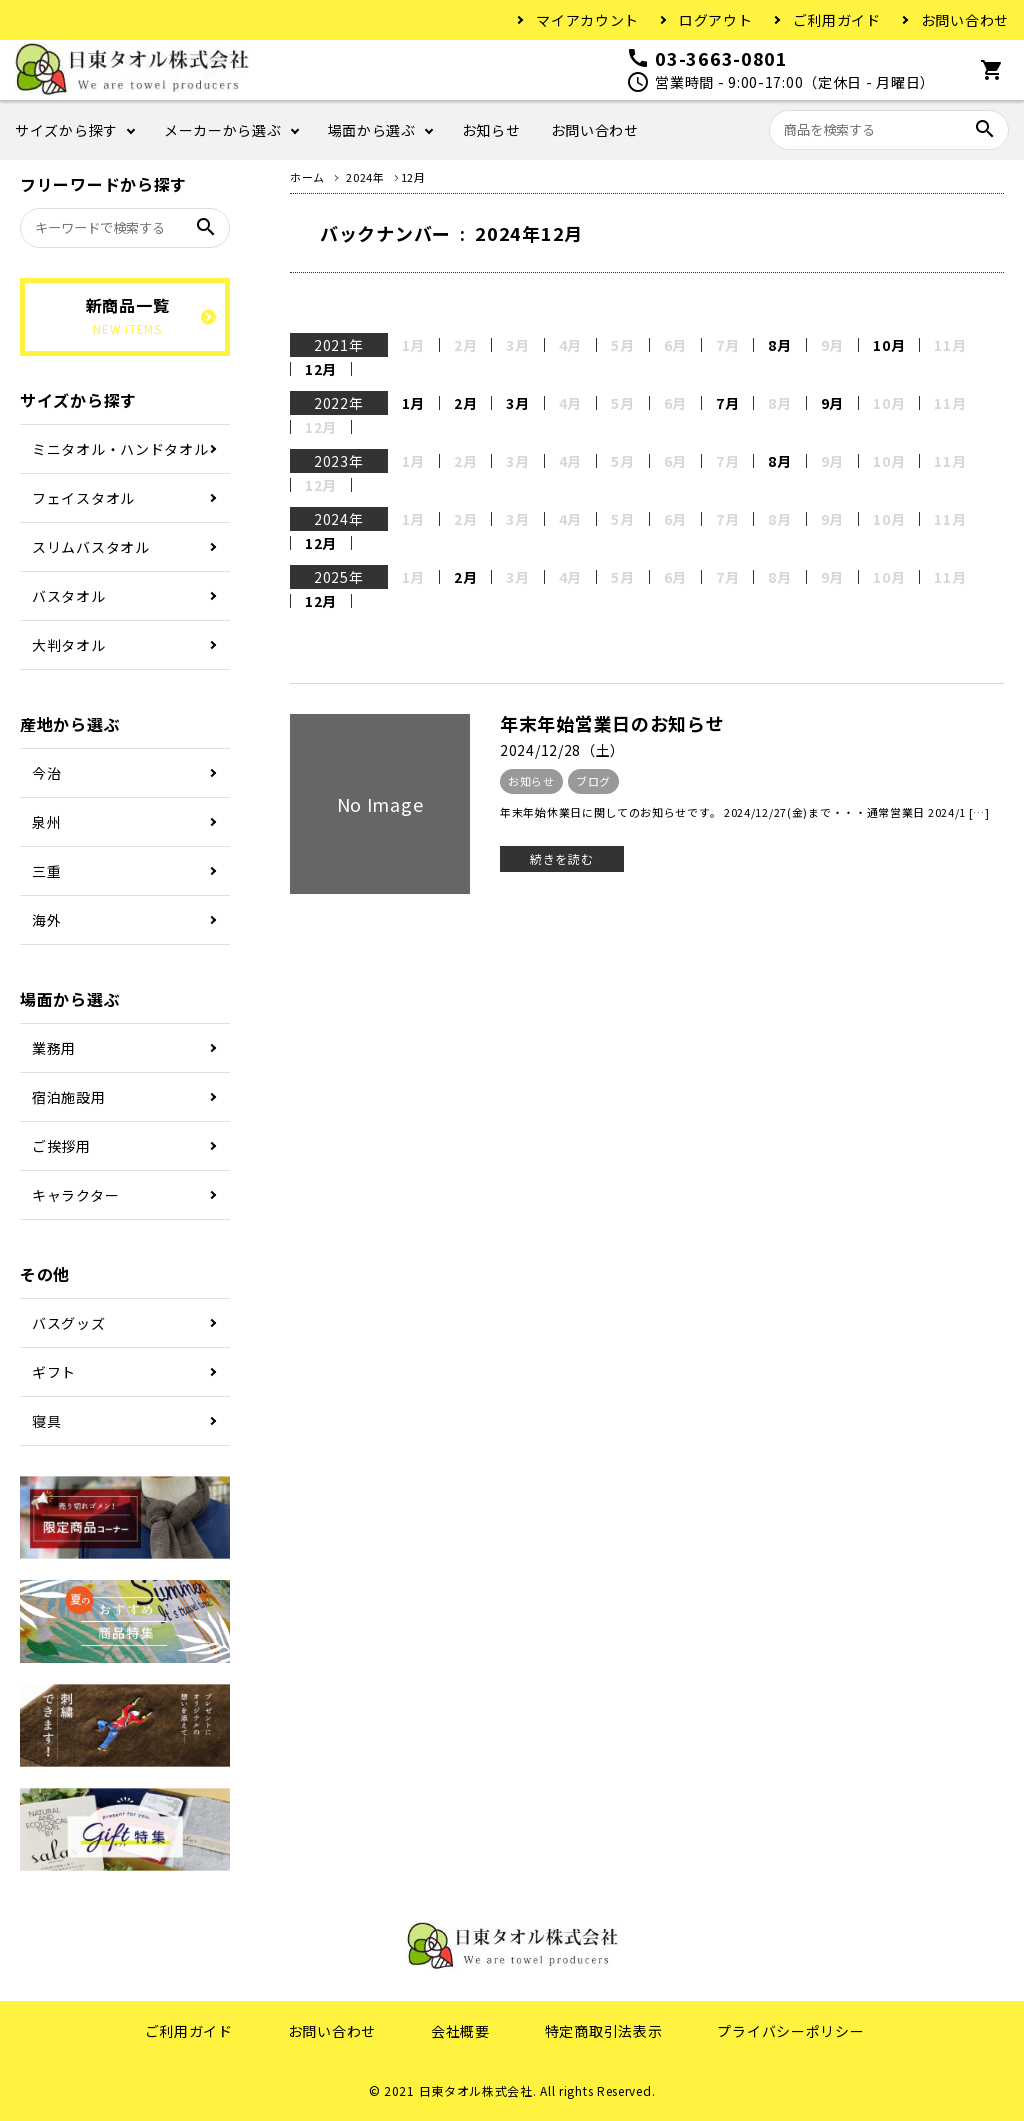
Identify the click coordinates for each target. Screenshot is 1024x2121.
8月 (779, 345)
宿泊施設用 (69, 1097)
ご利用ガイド (837, 20)
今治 (46, 773)
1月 (413, 403)
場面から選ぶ (372, 130)
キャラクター (75, 1195)
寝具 (46, 1421)
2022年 (339, 403)
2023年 (339, 461)
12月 (321, 369)
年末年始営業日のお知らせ (612, 723)
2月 (465, 403)
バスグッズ (69, 1323)
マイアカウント (587, 20)
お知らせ (491, 130)
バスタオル (69, 596)
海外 (46, 920)
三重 (46, 871)
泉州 (46, 822)
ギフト (54, 1372)
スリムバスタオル (91, 547)
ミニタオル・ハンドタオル (120, 449)
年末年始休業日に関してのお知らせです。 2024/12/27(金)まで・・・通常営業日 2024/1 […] (745, 812)
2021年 (339, 345)
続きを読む (562, 858)
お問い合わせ (965, 20)
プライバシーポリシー (790, 2031)
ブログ (593, 781)
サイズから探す (66, 130)
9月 (832, 403)
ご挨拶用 (61, 1146)
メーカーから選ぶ (223, 130)
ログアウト (716, 20)
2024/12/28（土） (562, 750)
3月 (517, 403)
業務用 (54, 1048)
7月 (727, 403)
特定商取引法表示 (604, 2031)
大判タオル (69, 645)
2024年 (339, 519)
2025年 (339, 577)
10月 (889, 345)
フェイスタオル (83, 498)
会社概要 (460, 2031)
